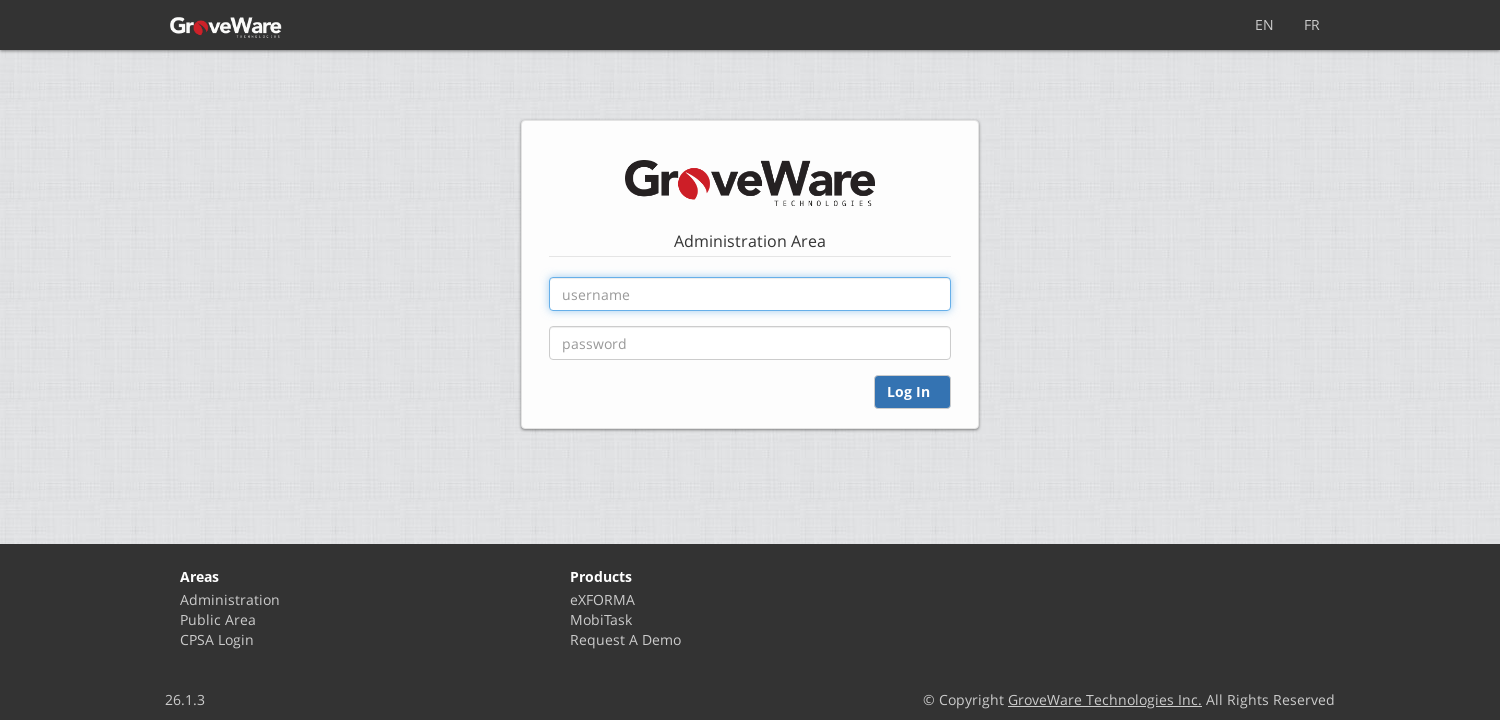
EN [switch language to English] (1264, 24)
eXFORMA (602, 599)
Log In (912, 391)
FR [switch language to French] (1312, 24)
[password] (750, 343)
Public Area (218, 619)
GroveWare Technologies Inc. (1105, 699)
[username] (750, 294)
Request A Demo (625, 639)
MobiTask (601, 619)
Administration (230, 599)
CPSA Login (217, 639)
